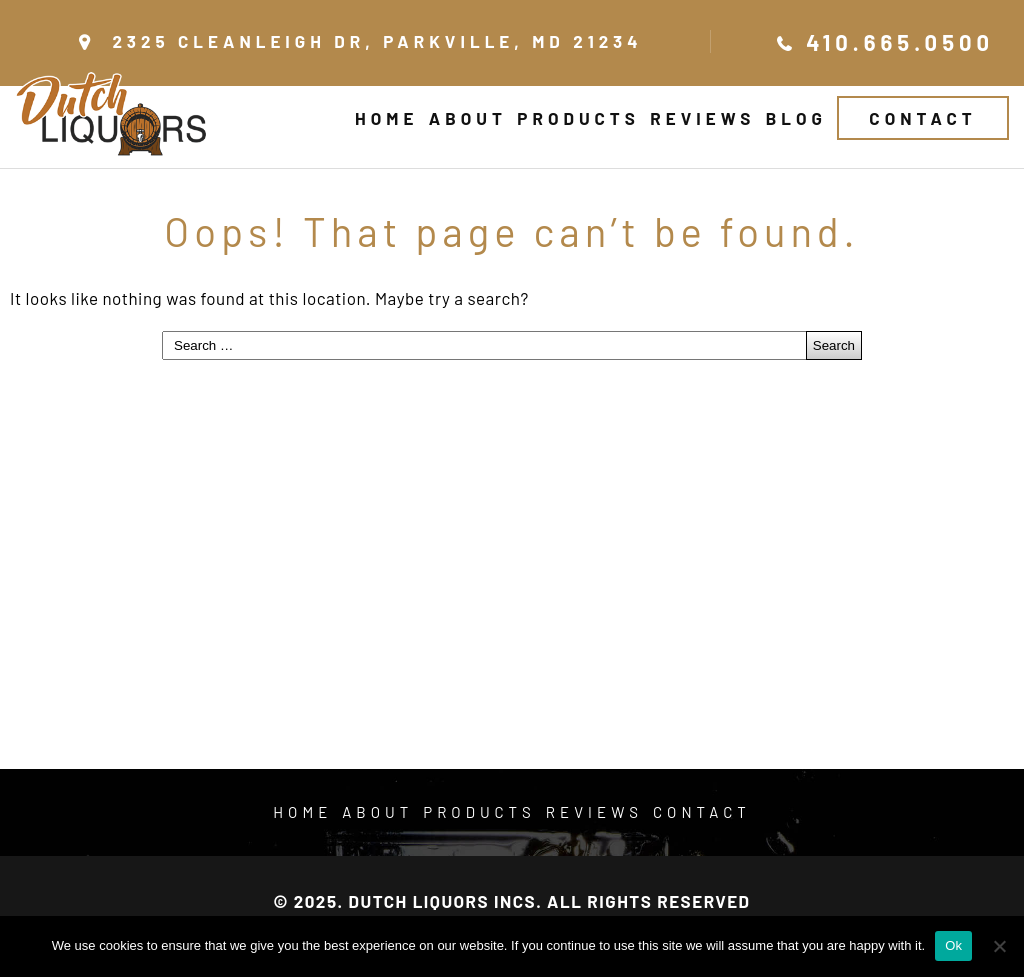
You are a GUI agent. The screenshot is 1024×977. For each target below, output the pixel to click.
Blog (796, 118)
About (468, 118)
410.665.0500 (900, 42)
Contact (922, 118)
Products (578, 118)
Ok (953, 945)
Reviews (702, 118)
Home (386, 118)
